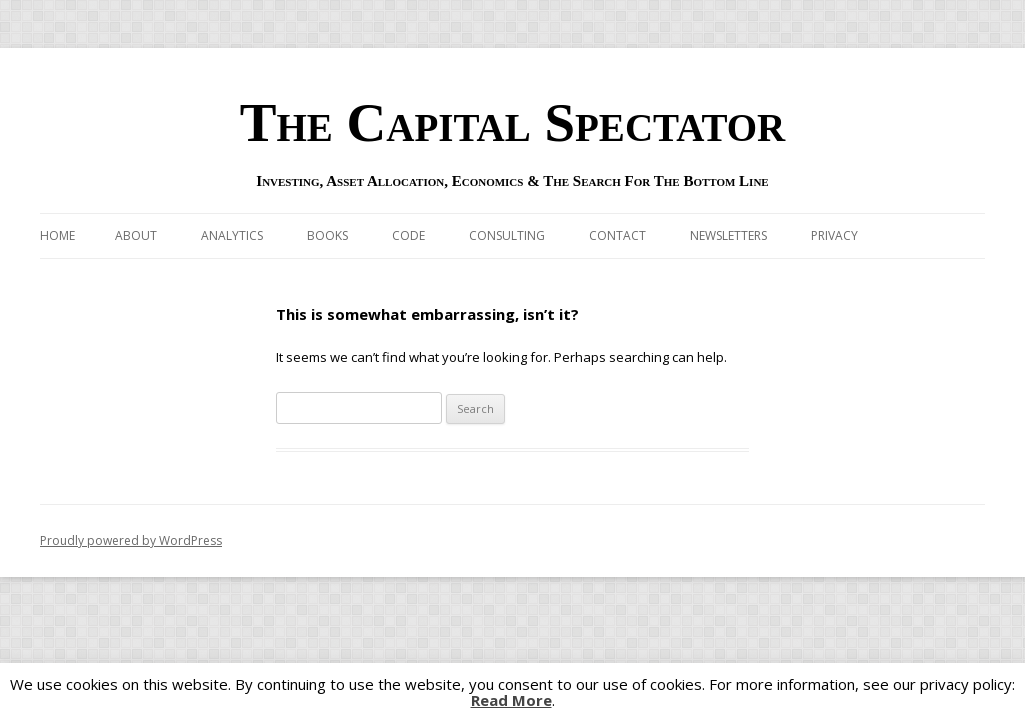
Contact (617, 235)
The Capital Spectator (513, 122)
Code (408, 235)
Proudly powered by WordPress (131, 540)
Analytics (232, 235)
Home (57, 235)
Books (327, 235)
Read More (511, 700)
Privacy (834, 235)
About (136, 235)
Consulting (507, 235)
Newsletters (728, 235)
